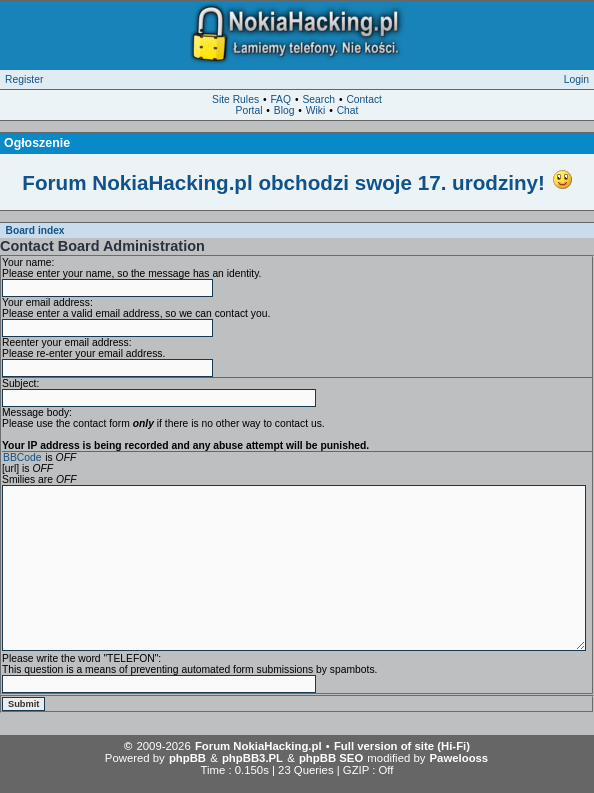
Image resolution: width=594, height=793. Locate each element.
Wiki (315, 110)
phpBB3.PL (252, 758)
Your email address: (47, 302)
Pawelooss (459, 758)
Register (24, 79)
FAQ (280, 99)
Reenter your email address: (67, 342)
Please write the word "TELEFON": (81, 658)
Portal (249, 110)
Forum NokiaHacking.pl (258, 746)
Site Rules (235, 99)
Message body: (37, 412)
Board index (35, 230)
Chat (348, 110)
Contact (364, 99)
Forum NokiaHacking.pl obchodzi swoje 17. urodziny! (283, 182)
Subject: (20, 383)
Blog (284, 110)
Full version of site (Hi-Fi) (402, 746)
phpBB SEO (331, 758)
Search (318, 99)
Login (576, 79)
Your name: (28, 262)
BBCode (22, 457)
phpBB (187, 758)
